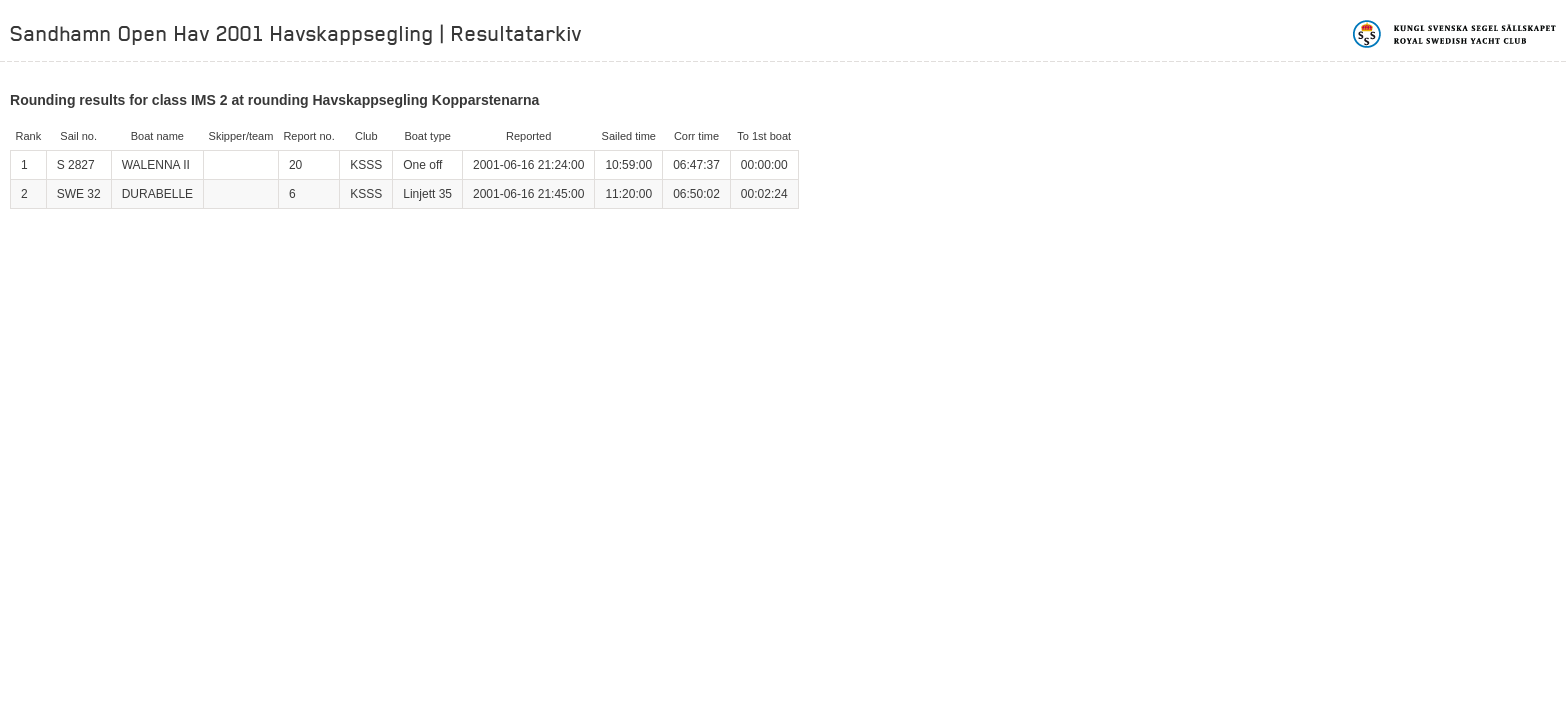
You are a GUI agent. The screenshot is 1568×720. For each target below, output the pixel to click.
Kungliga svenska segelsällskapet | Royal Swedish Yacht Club (1455, 34)
